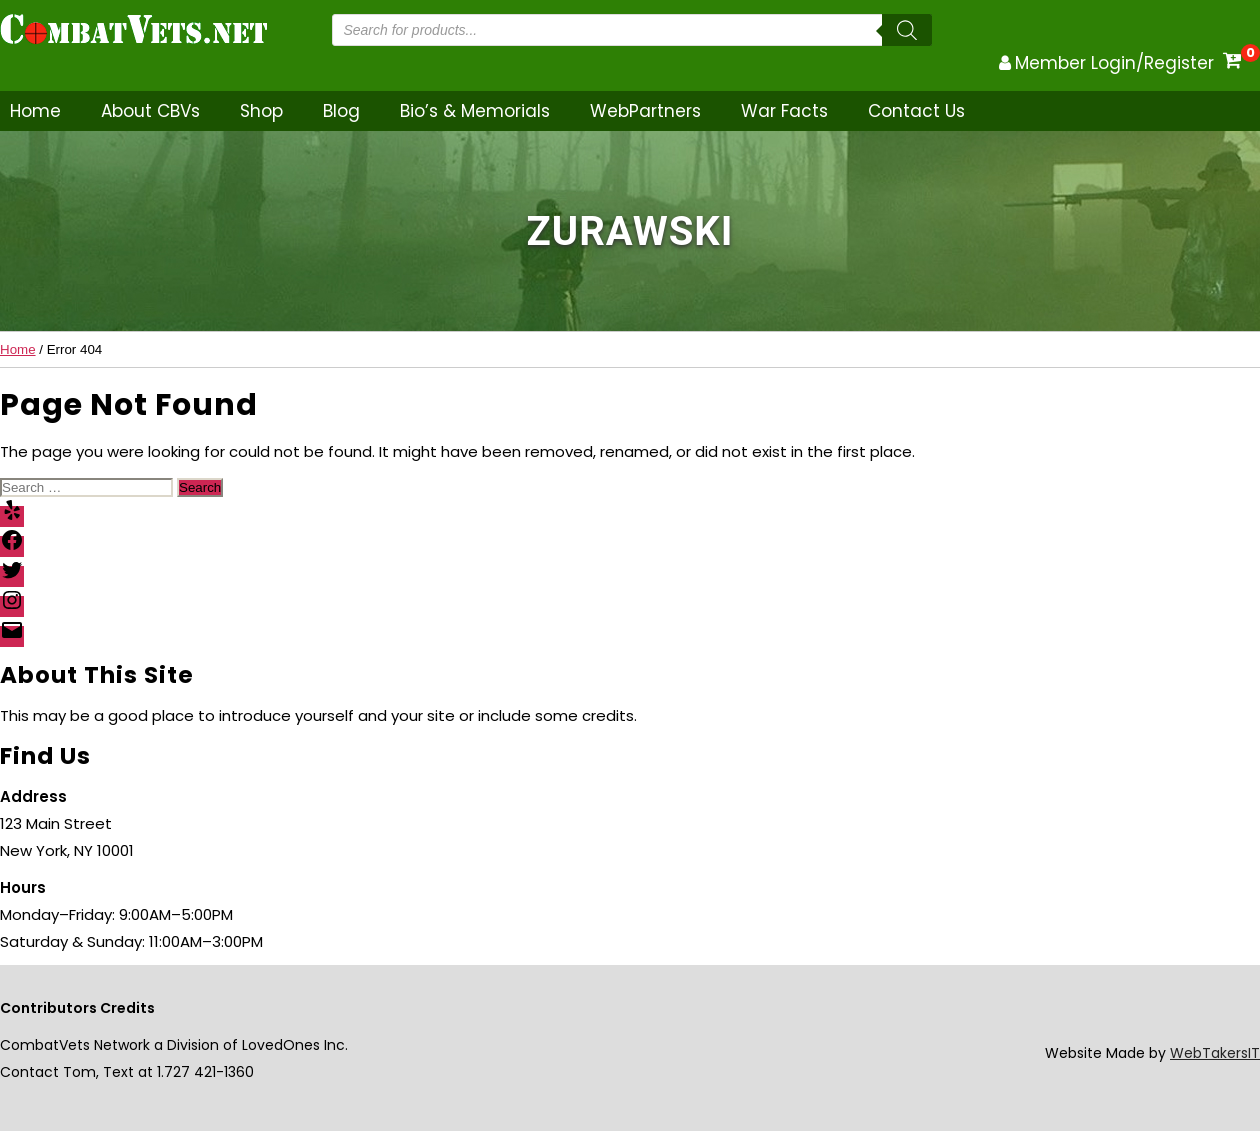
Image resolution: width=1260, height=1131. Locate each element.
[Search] (907, 30)
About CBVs (150, 111)
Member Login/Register (1114, 63)
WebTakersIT (1215, 1053)
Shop (261, 111)
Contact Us (916, 111)
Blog (341, 111)
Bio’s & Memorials (475, 111)
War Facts (784, 111)
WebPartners (645, 111)
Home (35, 111)
